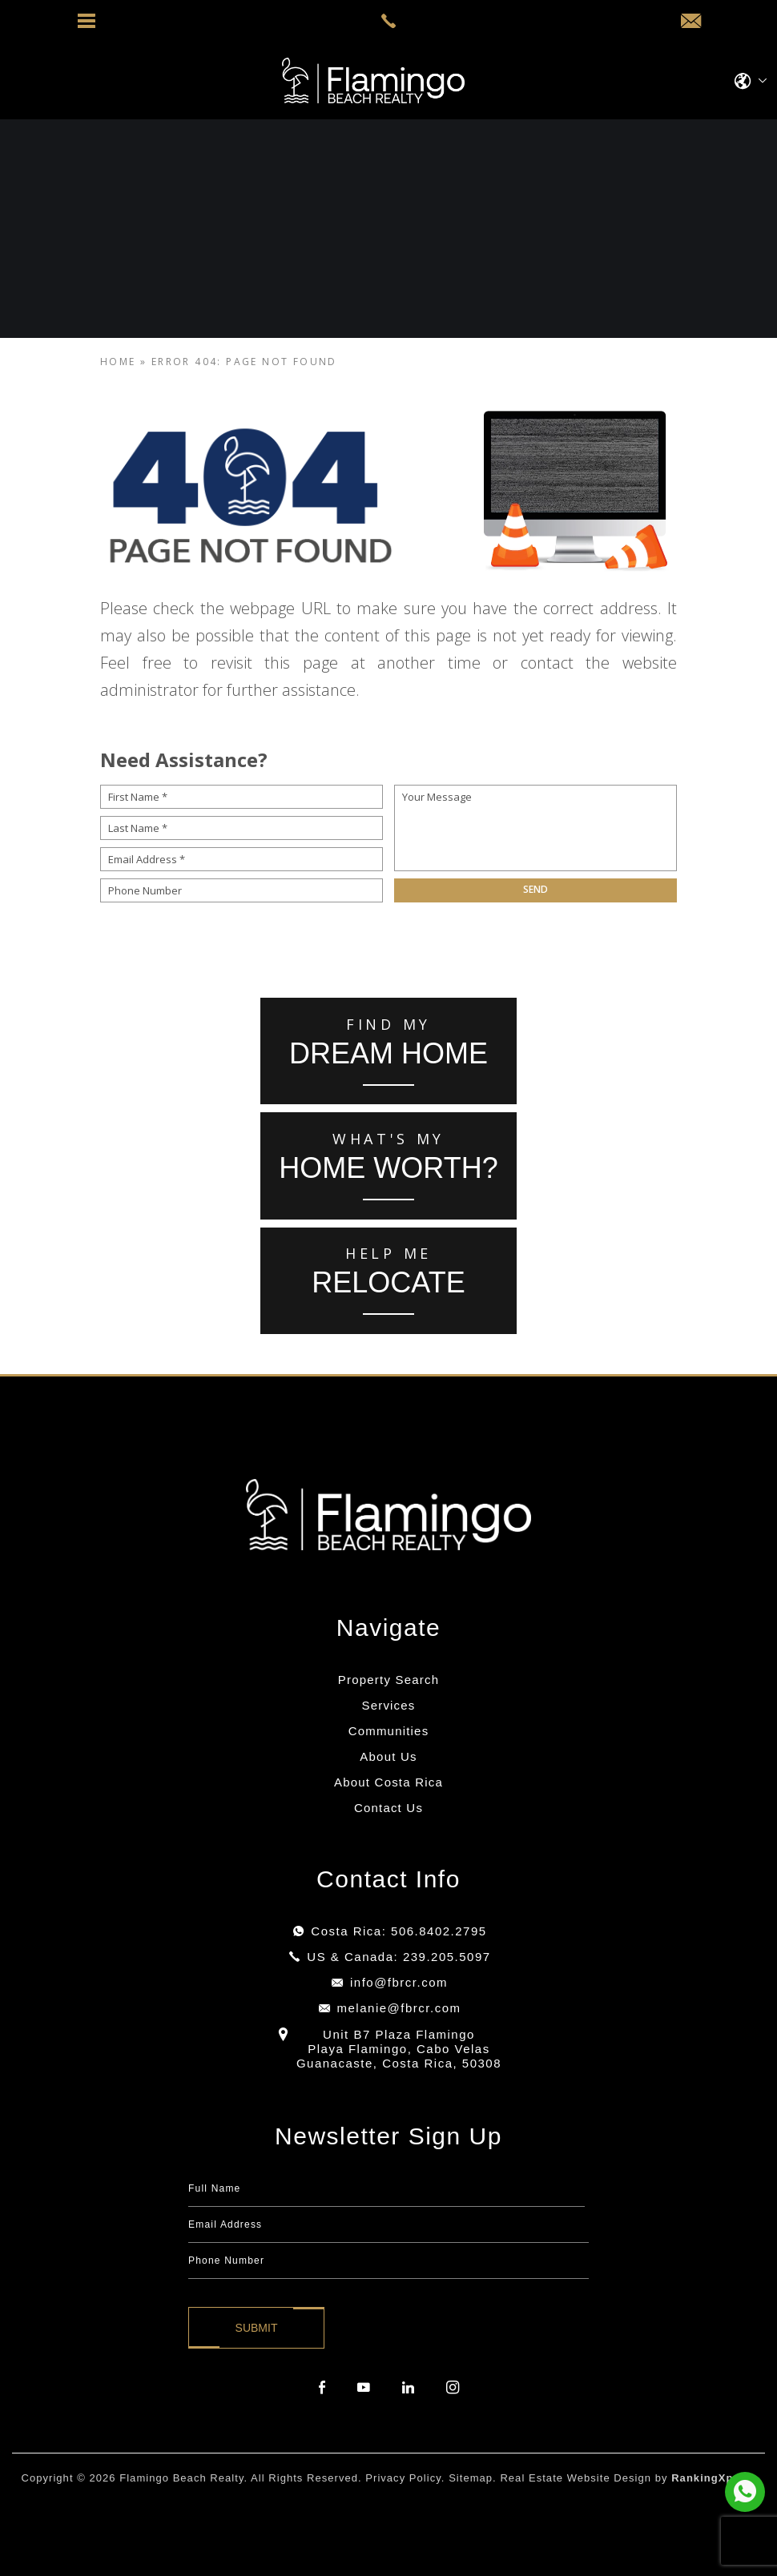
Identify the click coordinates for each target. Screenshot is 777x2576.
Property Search (388, 1679)
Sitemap (471, 2478)
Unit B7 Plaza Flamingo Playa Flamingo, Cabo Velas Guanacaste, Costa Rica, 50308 (398, 2048)
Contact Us (388, 1807)
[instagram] (452, 2388)
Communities (388, 1731)
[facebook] (322, 2388)
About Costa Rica (388, 1782)
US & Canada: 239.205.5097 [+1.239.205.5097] (398, 1957)
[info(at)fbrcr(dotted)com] (691, 21)
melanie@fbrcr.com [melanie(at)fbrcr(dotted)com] (399, 2008)
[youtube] (363, 2388)
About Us (388, 1756)
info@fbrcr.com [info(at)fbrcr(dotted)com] (399, 1982)
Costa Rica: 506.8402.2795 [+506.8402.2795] (398, 1931)
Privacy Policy (403, 2478)
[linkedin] (408, 2388)
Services (388, 1705)
